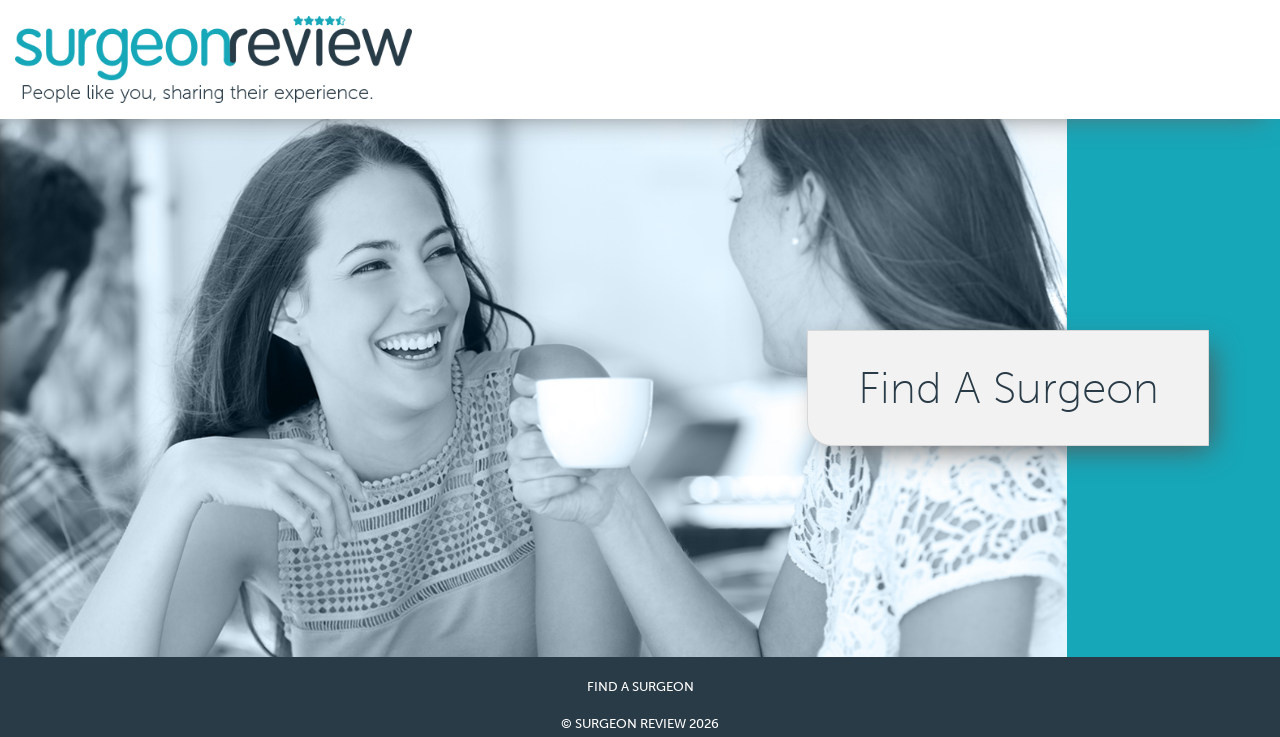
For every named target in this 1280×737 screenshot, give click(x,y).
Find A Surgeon (1008, 388)
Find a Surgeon (640, 686)
